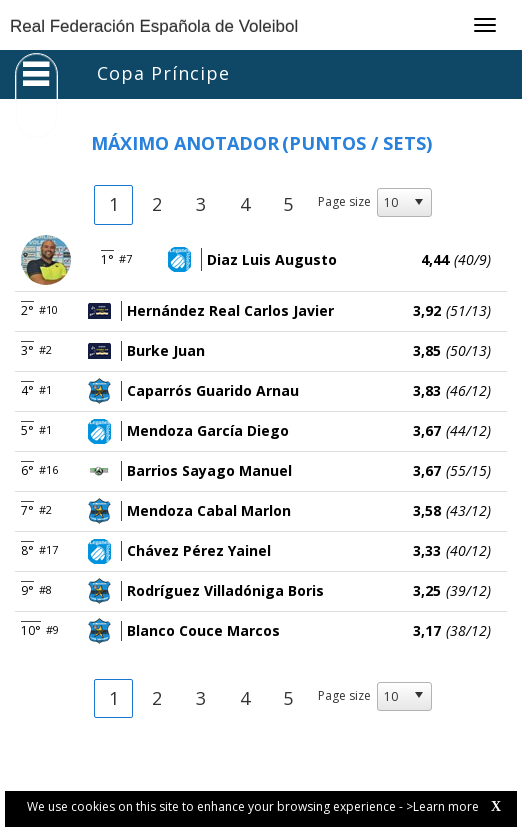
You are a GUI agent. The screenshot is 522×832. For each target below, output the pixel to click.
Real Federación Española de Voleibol (154, 26)
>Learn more (442, 806)
